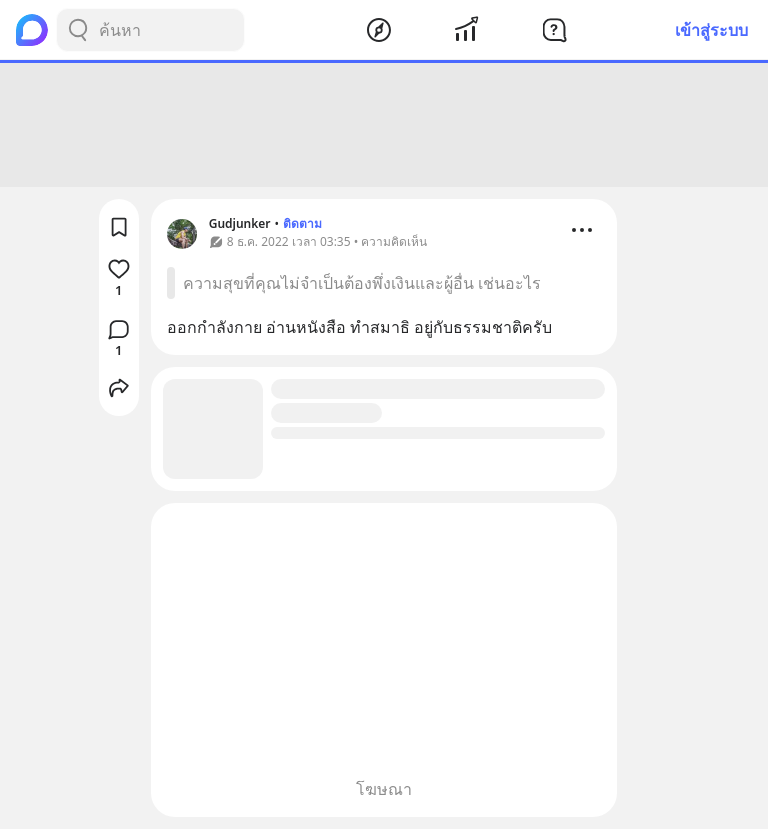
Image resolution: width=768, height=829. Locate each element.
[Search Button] (78, 30)
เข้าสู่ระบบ (711, 30)
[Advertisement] (384, 125)
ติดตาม (302, 223)
